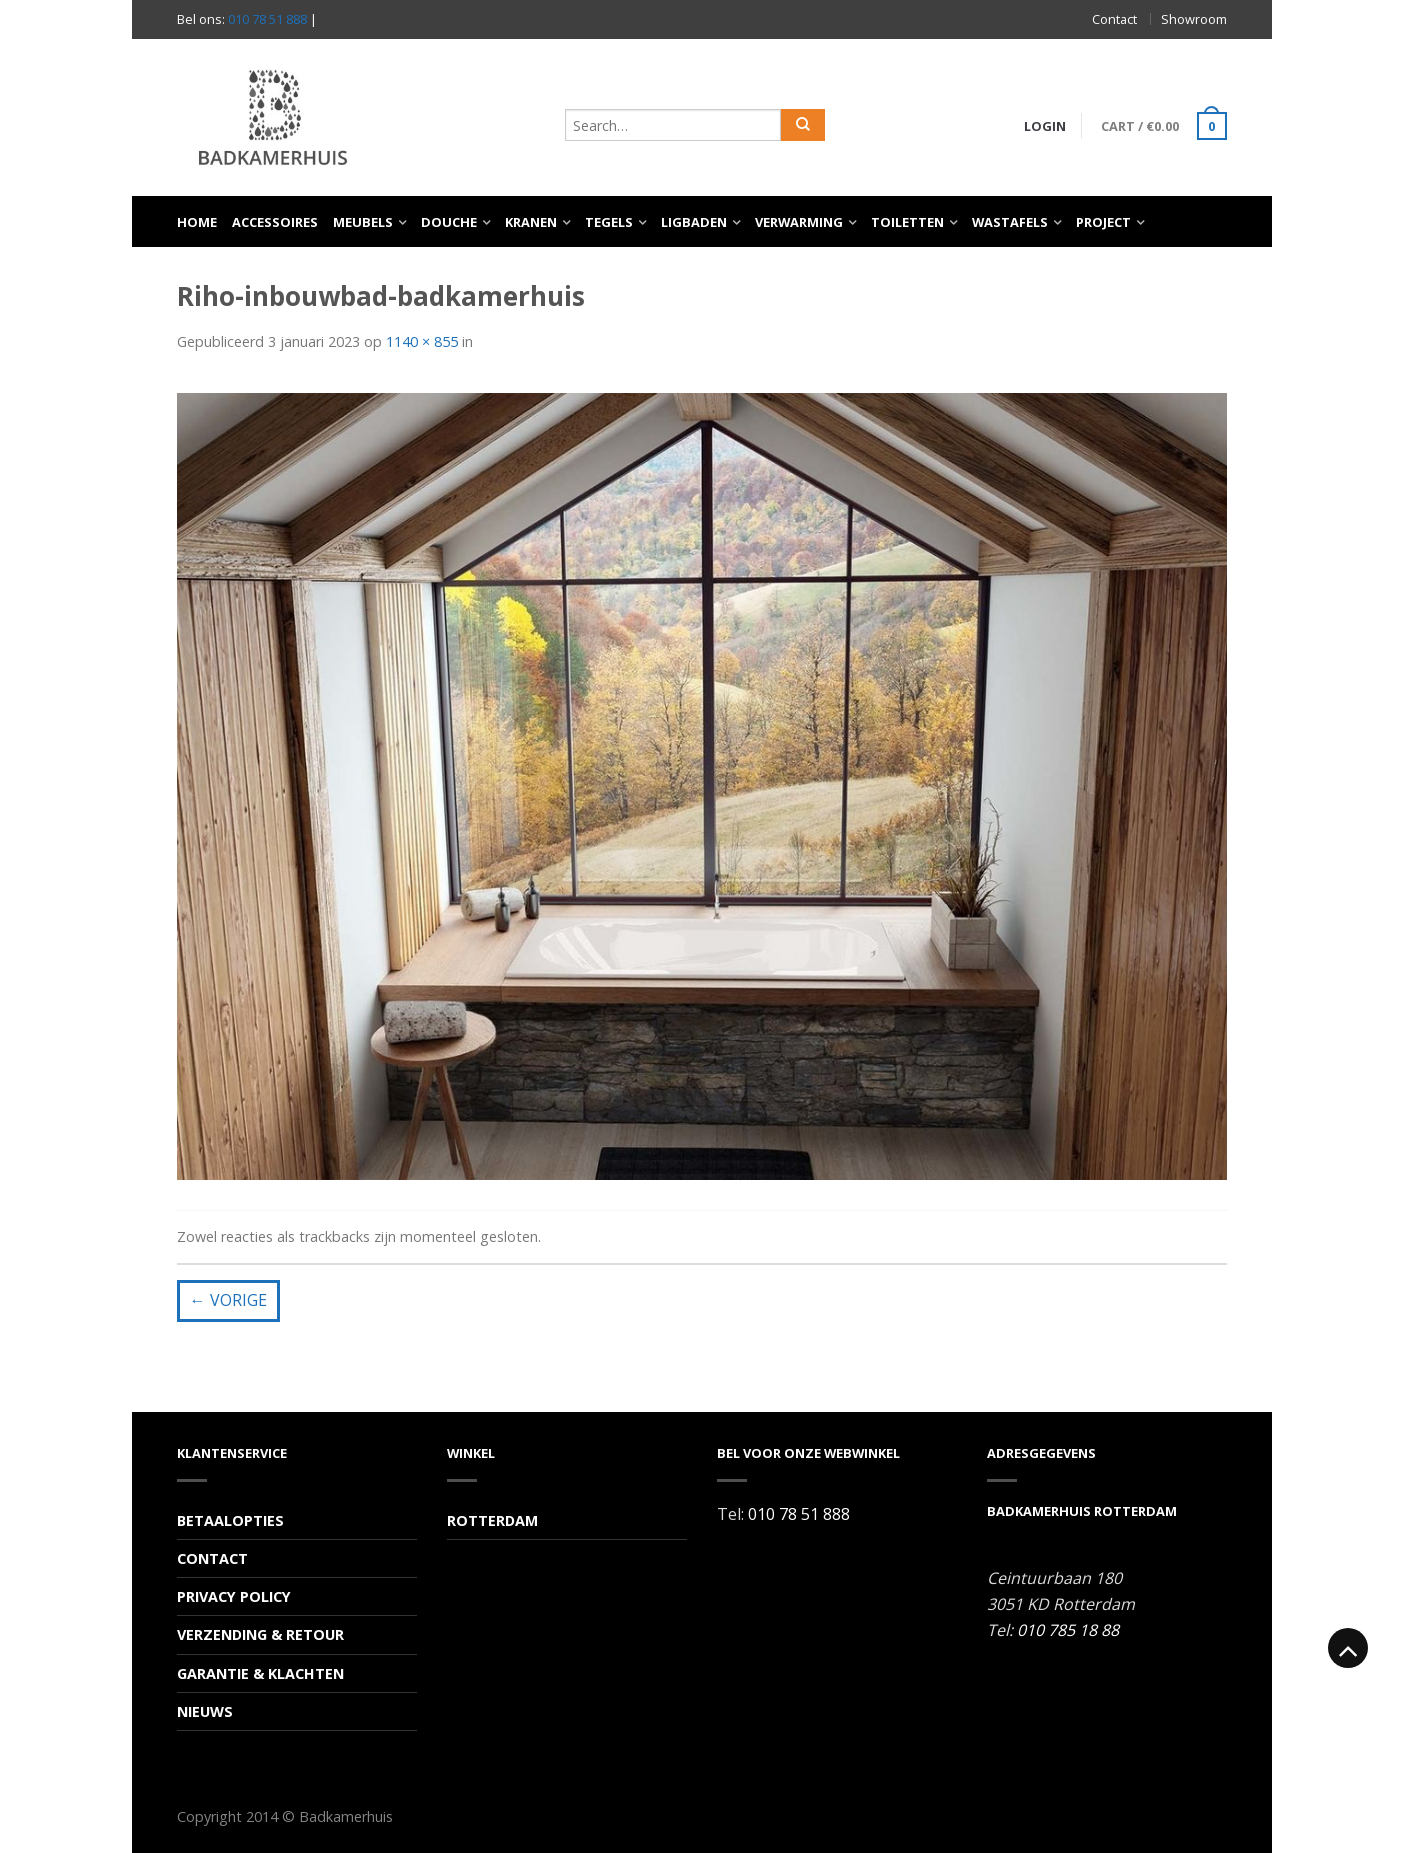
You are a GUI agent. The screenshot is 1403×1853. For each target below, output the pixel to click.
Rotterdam (492, 1520)
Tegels (609, 222)
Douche (449, 222)
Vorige (228, 1300)
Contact (1114, 19)
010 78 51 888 (267, 19)
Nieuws (205, 1711)
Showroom (1194, 19)
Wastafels (1010, 222)
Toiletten (907, 222)
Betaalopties (230, 1520)
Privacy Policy (234, 1596)
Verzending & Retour (260, 1634)
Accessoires (275, 222)
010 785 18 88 (1068, 1630)
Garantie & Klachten (260, 1673)
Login (1045, 126)
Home (197, 222)
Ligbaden (694, 222)
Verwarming (799, 222)
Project (1103, 222)
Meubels (363, 222)
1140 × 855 (422, 341)
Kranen (531, 222)
